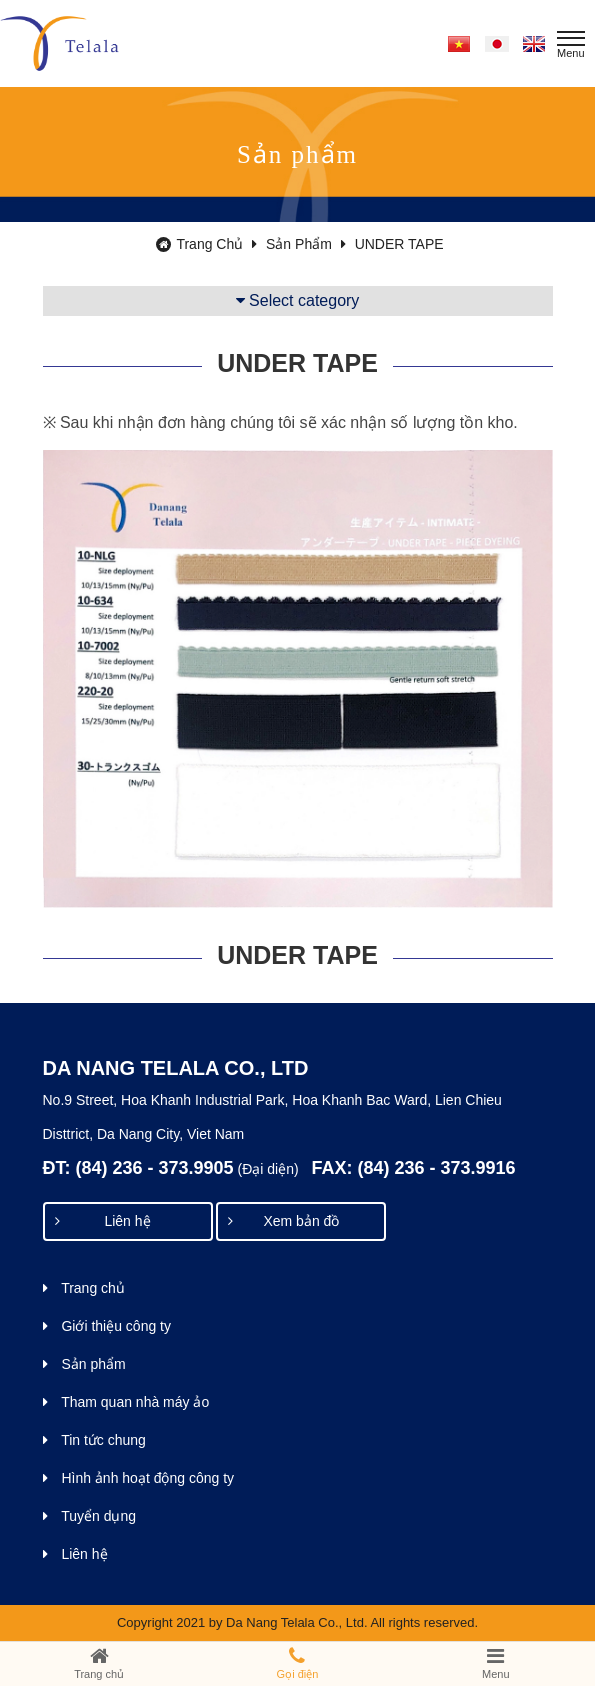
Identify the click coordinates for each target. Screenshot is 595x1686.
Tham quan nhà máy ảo (126, 1402)
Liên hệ (103, 1221)
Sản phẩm (306, 244)
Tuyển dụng (90, 1516)
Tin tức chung (94, 1440)
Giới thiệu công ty (107, 1326)
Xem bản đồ (283, 1221)
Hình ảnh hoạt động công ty (139, 1478)
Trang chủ (206, 244)
